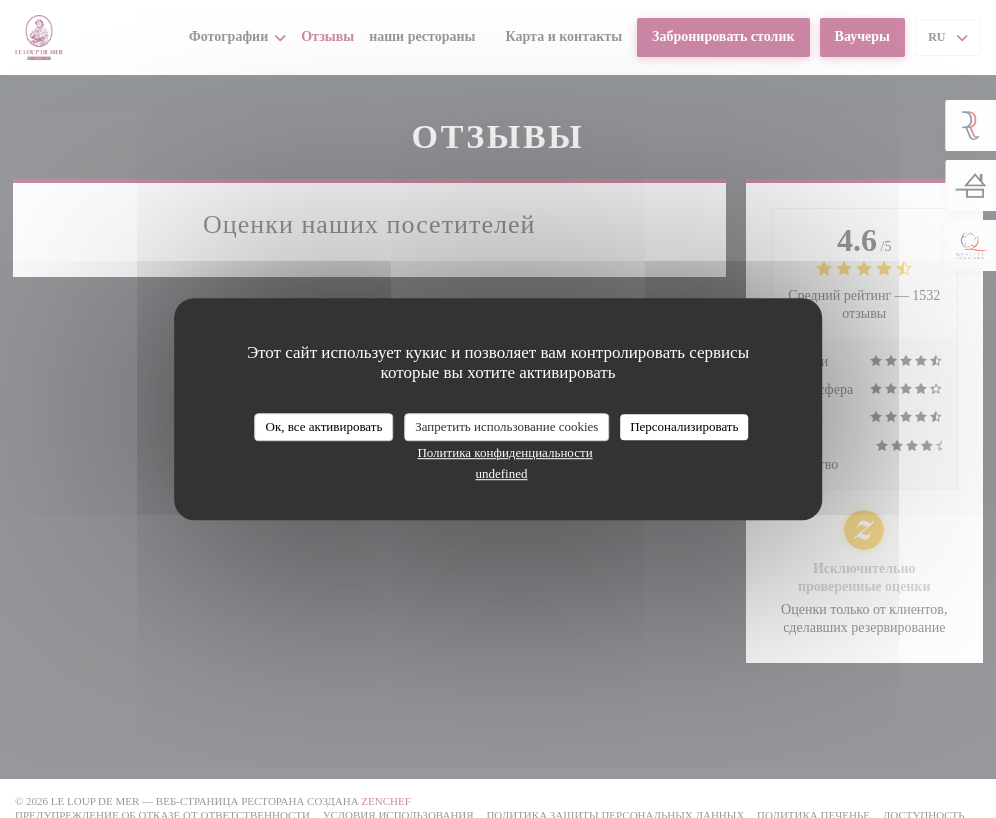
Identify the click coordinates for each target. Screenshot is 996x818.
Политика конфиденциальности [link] (504, 452)
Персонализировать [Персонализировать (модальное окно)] (684, 426)
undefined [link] (502, 473)
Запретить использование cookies (506, 426)
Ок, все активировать (324, 426)
